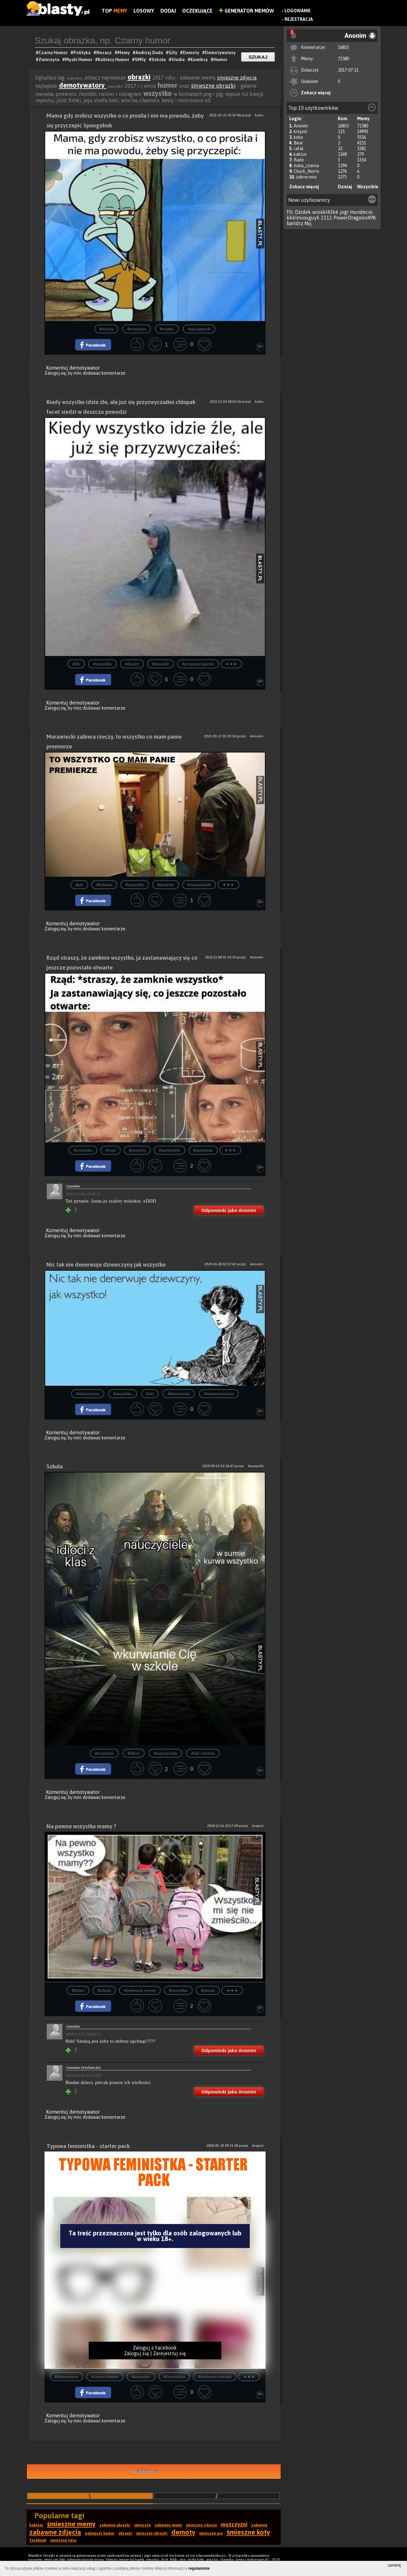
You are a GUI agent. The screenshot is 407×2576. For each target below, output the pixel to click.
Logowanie (297, 10)
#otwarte (137, 1150)
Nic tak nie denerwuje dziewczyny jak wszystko (105, 1264)
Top (114, 11)
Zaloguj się (55, 373)
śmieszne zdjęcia (236, 77)
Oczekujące (197, 11)
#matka (167, 329)
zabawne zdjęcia (55, 2532)
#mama (106, 329)
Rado (299, 159)
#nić (150, 1393)
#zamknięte (169, 1150)
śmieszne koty (248, 2532)
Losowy (144, 11)
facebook (37, 2540)
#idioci (134, 1753)
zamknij (394, 2565)
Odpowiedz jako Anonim (228, 1210)
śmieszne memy (71, 2524)
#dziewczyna (87, 1393)
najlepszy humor (100, 2533)
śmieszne (142, 2525)
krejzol (300, 131)
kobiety (36, 2525)
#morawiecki (199, 884)
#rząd (110, 1150)
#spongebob (199, 329)
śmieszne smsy (63, 2540)
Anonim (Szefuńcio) (83, 2067)
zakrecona (306, 176)
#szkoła (104, 1990)
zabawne (259, 2525)
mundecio (361, 212)
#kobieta (104, 884)
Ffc (290, 212)
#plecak (208, 1990)
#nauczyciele (165, 1753)
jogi (344, 212)
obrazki (139, 77)
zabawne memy (168, 2525)
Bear (298, 142)
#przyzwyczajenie (198, 664)
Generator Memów (246, 11)
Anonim (301, 125)
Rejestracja (298, 19)
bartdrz (295, 223)
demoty (183, 2532)
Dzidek (303, 212)
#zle (76, 664)
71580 (343, 58)
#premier (165, 884)
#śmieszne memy (139, 1990)
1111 (326, 217)
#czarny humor (104, 2377)
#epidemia (203, 1150)
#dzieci (78, 1990)
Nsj (308, 223)
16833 (343, 47)
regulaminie (199, 2568)
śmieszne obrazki (213, 85)
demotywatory (82, 85)
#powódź (160, 664)
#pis (79, 884)
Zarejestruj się (169, 2353)
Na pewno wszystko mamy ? (81, 1826)
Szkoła (54, 1466)
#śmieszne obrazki (215, 2377)
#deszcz (132, 664)
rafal (298, 148)
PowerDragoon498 (354, 217)
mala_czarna (306, 165)
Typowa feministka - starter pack (88, 2146)
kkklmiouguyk (303, 217)
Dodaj (168, 11)
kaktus (300, 154)
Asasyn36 (255, 1466)
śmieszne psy (211, 2533)
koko (298, 137)
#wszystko (136, 329)
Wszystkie (367, 186)
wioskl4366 (325, 212)
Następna (145, 2471)
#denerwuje (179, 1393)
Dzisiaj (345, 186)
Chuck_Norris (306, 171)
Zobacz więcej (316, 92)
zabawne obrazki (114, 2525)
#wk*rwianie (203, 1753)
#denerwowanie (219, 1393)
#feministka (174, 2377)
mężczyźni (234, 2524)
